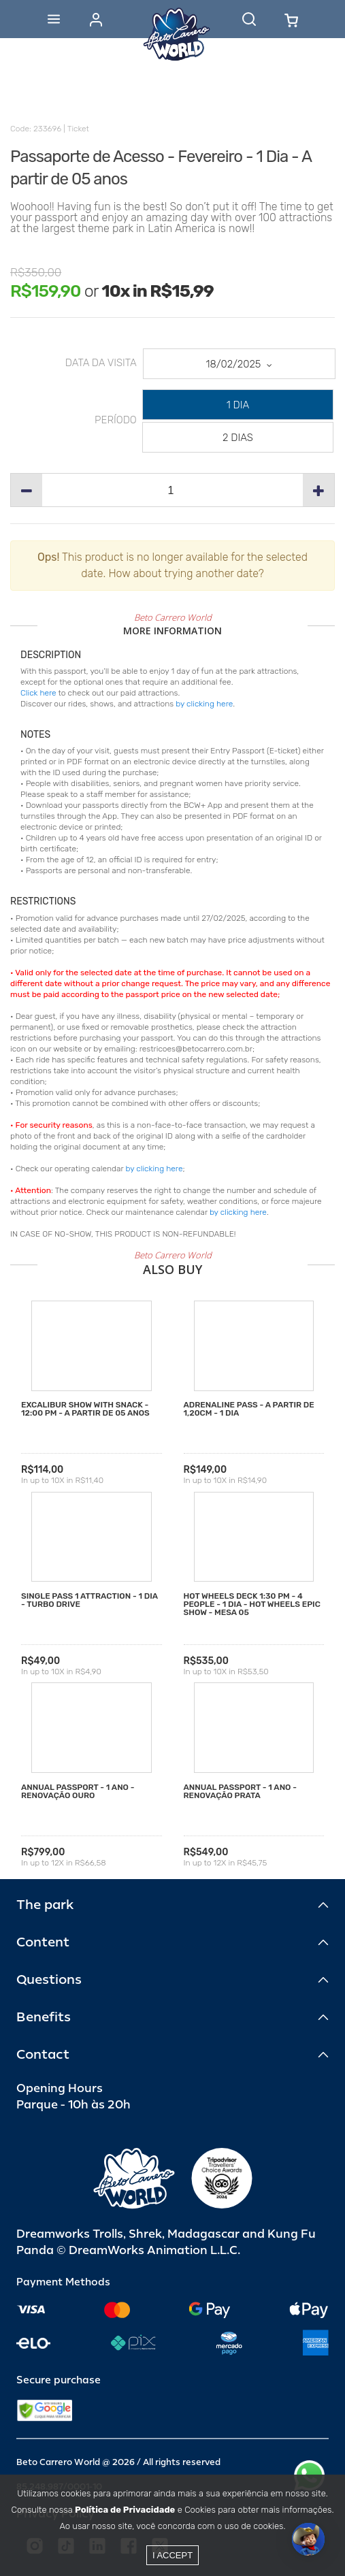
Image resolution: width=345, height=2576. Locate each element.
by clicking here (204, 703)
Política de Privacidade (125, 2510)
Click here (38, 693)
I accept (172, 2555)
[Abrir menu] (53, 19)
